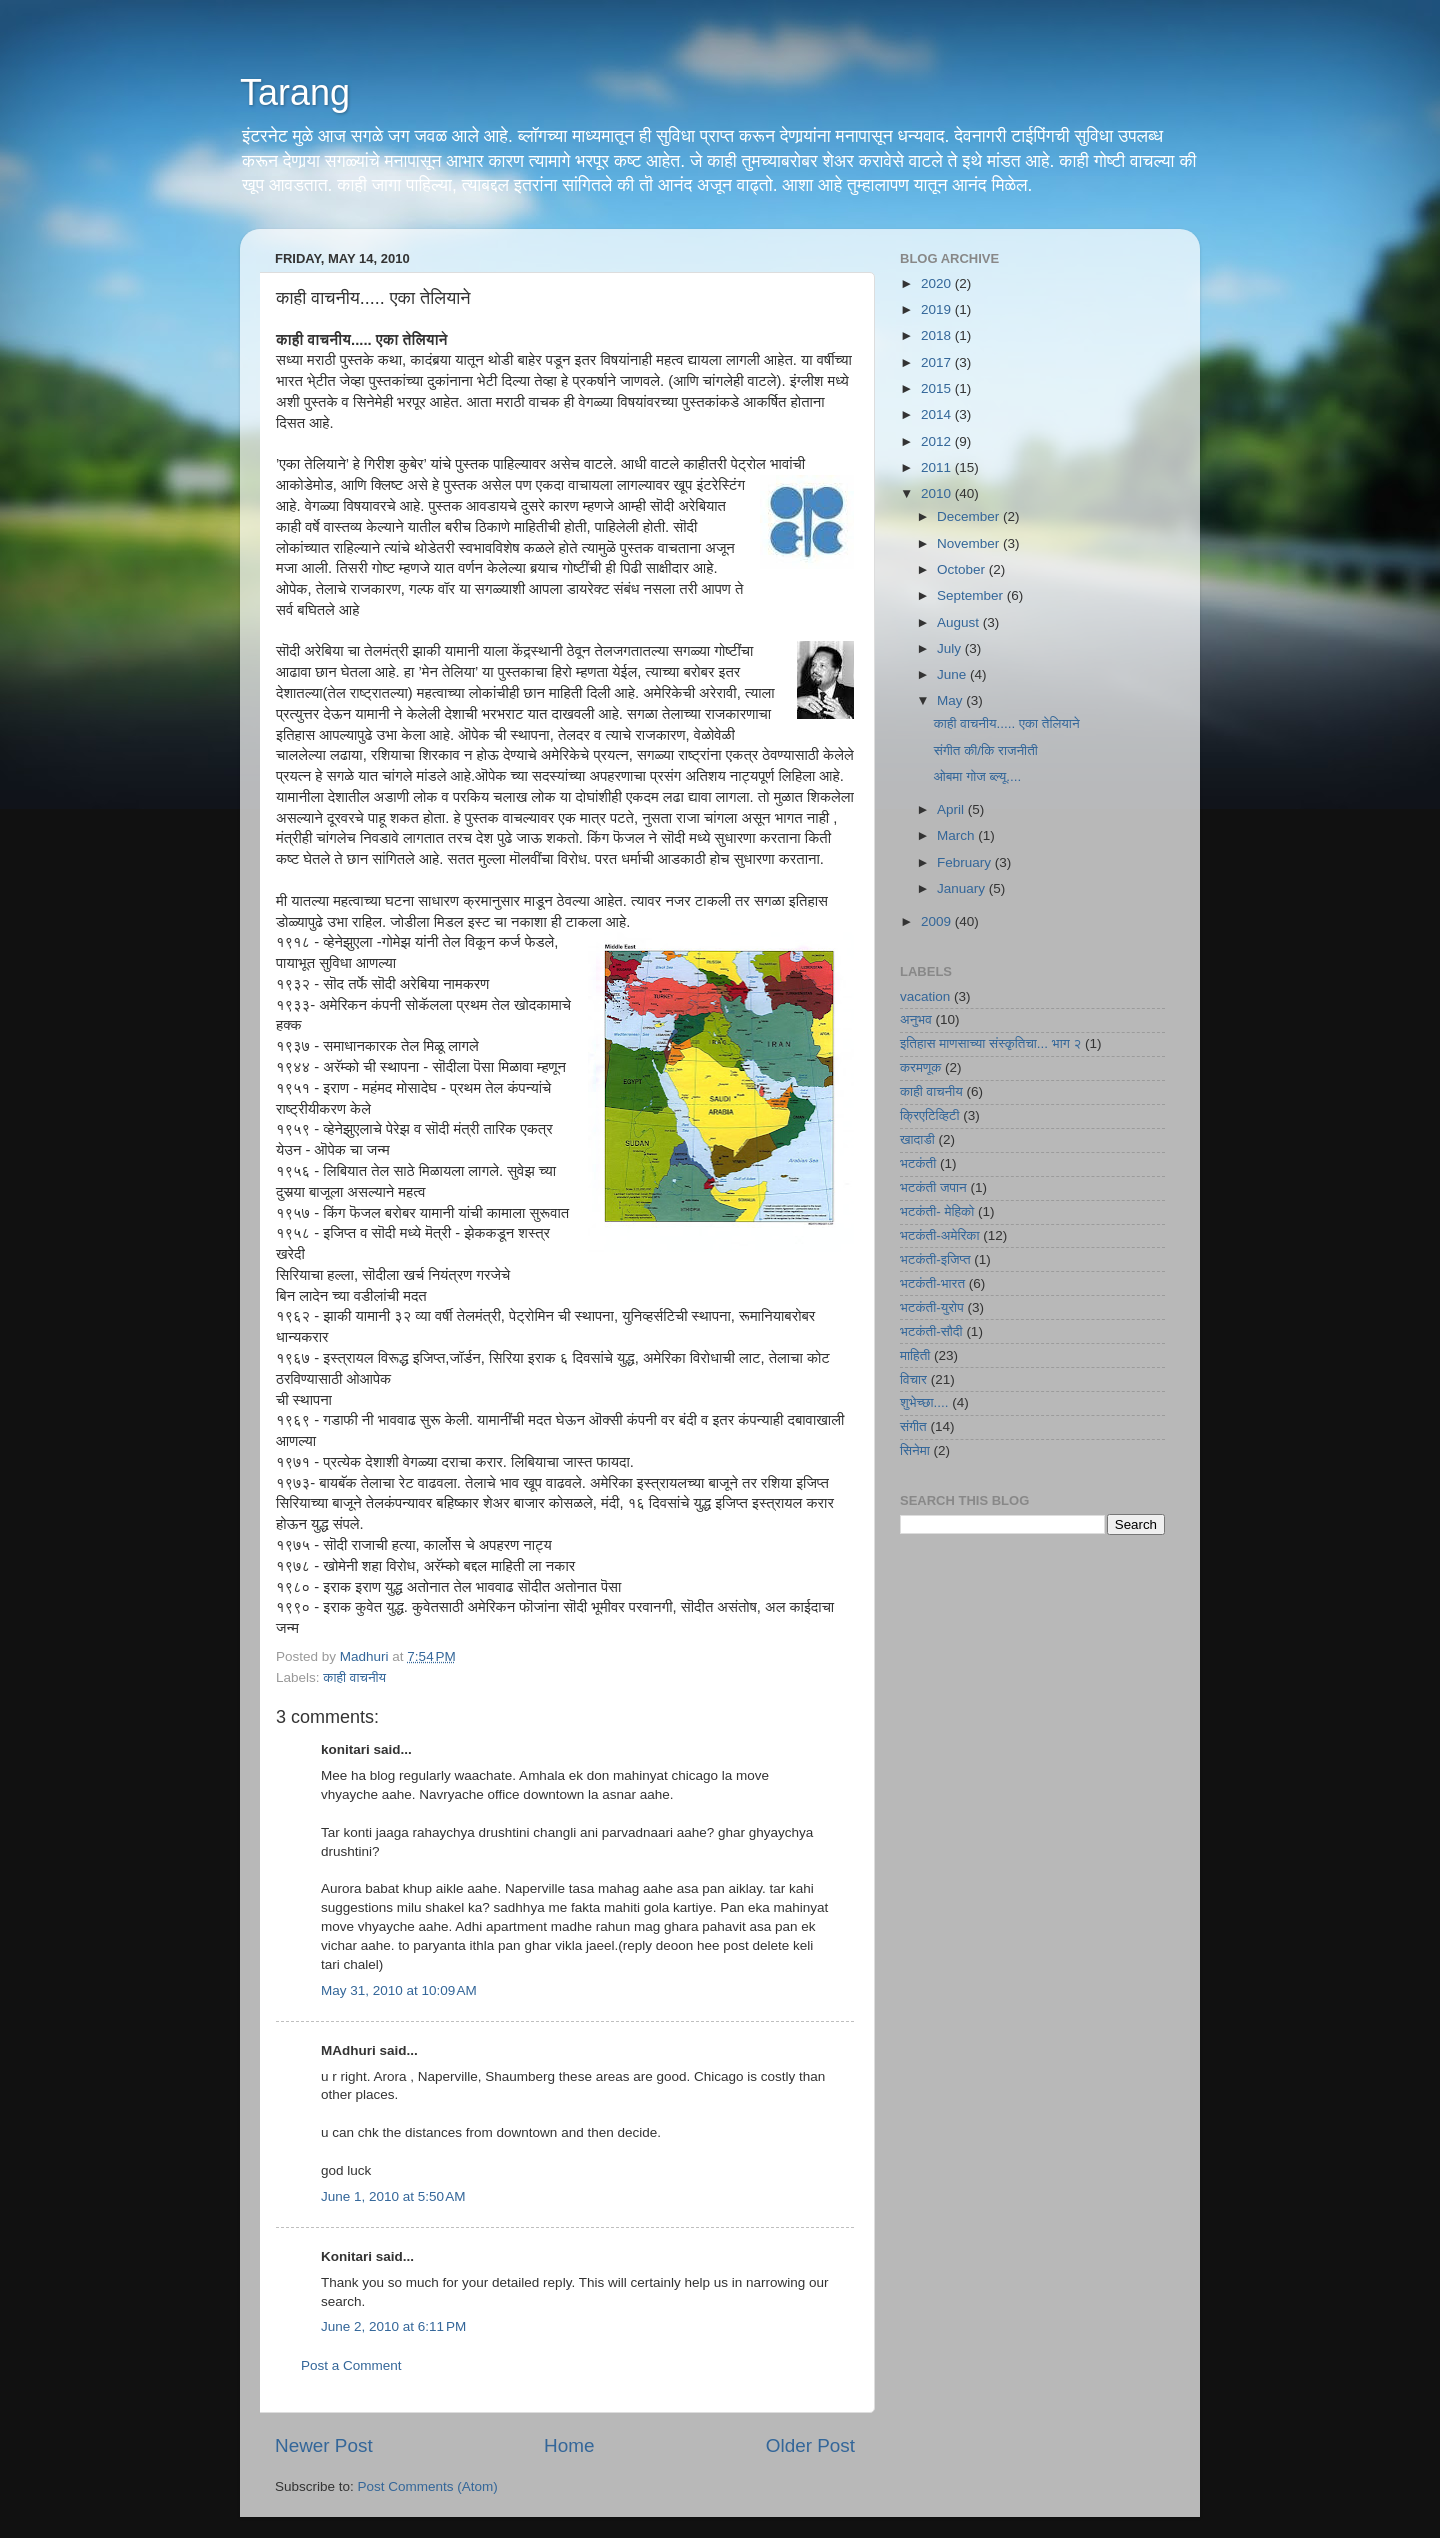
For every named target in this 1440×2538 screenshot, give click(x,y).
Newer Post (324, 2445)
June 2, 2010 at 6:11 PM (393, 2326)
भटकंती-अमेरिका (940, 1235)
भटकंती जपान (933, 1187)
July (951, 648)
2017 (938, 362)
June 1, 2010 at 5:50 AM (393, 2196)
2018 (938, 335)
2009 (938, 921)
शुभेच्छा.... (924, 1402)
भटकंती (918, 1163)
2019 (938, 309)
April (952, 809)
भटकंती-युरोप (932, 1307)
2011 (938, 467)
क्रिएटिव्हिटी (929, 1115)
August (960, 622)
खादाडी (917, 1139)
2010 (938, 493)
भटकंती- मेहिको (937, 1211)
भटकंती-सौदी (931, 1331)
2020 (938, 283)
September (972, 595)
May (951, 700)
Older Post (810, 2445)
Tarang (295, 92)
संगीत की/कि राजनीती (986, 750)
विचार (913, 1379)
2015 (938, 388)
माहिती (915, 1355)
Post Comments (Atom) (428, 2486)
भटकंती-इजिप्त (935, 1259)
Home (569, 2445)
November (970, 543)
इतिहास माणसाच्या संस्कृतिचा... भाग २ (990, 1043)
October (963, 569)
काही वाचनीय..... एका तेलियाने (1007, 723)
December (970, 516)
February (966, 862)
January (963, 888)
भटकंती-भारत (932, 1283)
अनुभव (916, 1019)
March (957, 835)
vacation (925, 996)
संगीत (913, 1426)
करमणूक (920, 1067)
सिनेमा (915, 1450)
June (953, 674)
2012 (938, 441)
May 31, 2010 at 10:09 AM (399, 1990)
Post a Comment (351, 2365)
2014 (938, 414)
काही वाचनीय (354, 1677)
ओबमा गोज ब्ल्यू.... (977, 776)
